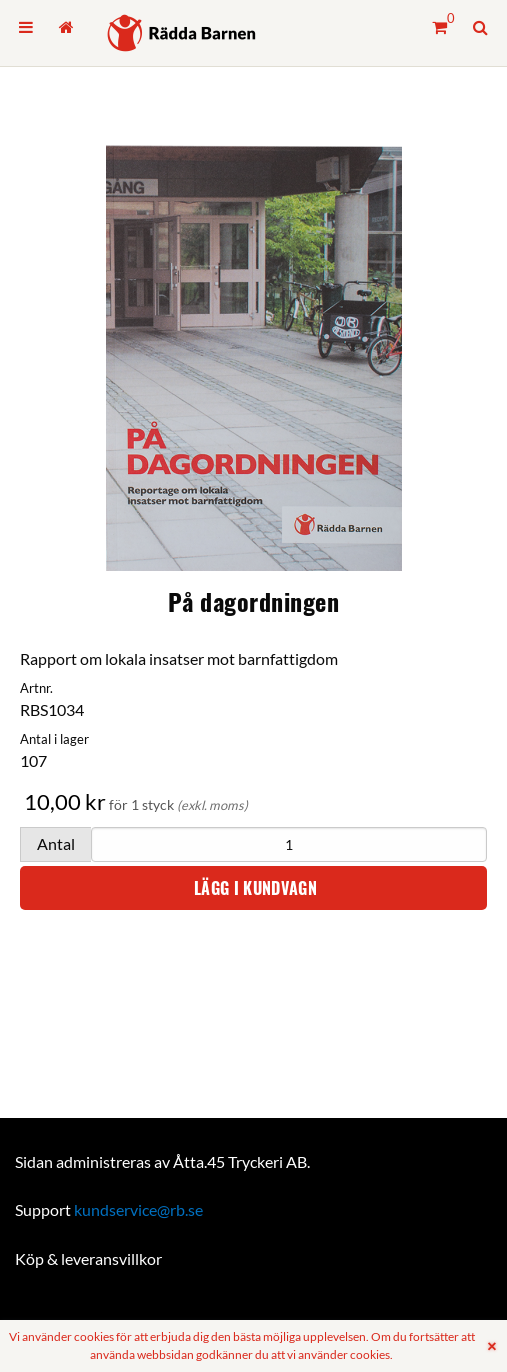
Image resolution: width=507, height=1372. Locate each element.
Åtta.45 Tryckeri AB (240, 1161)
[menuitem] (26, 27)
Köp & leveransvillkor (88, 1258)
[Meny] (26, 27)
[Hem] (182, 33)
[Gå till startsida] (65, 27)
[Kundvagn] (439, 27)
